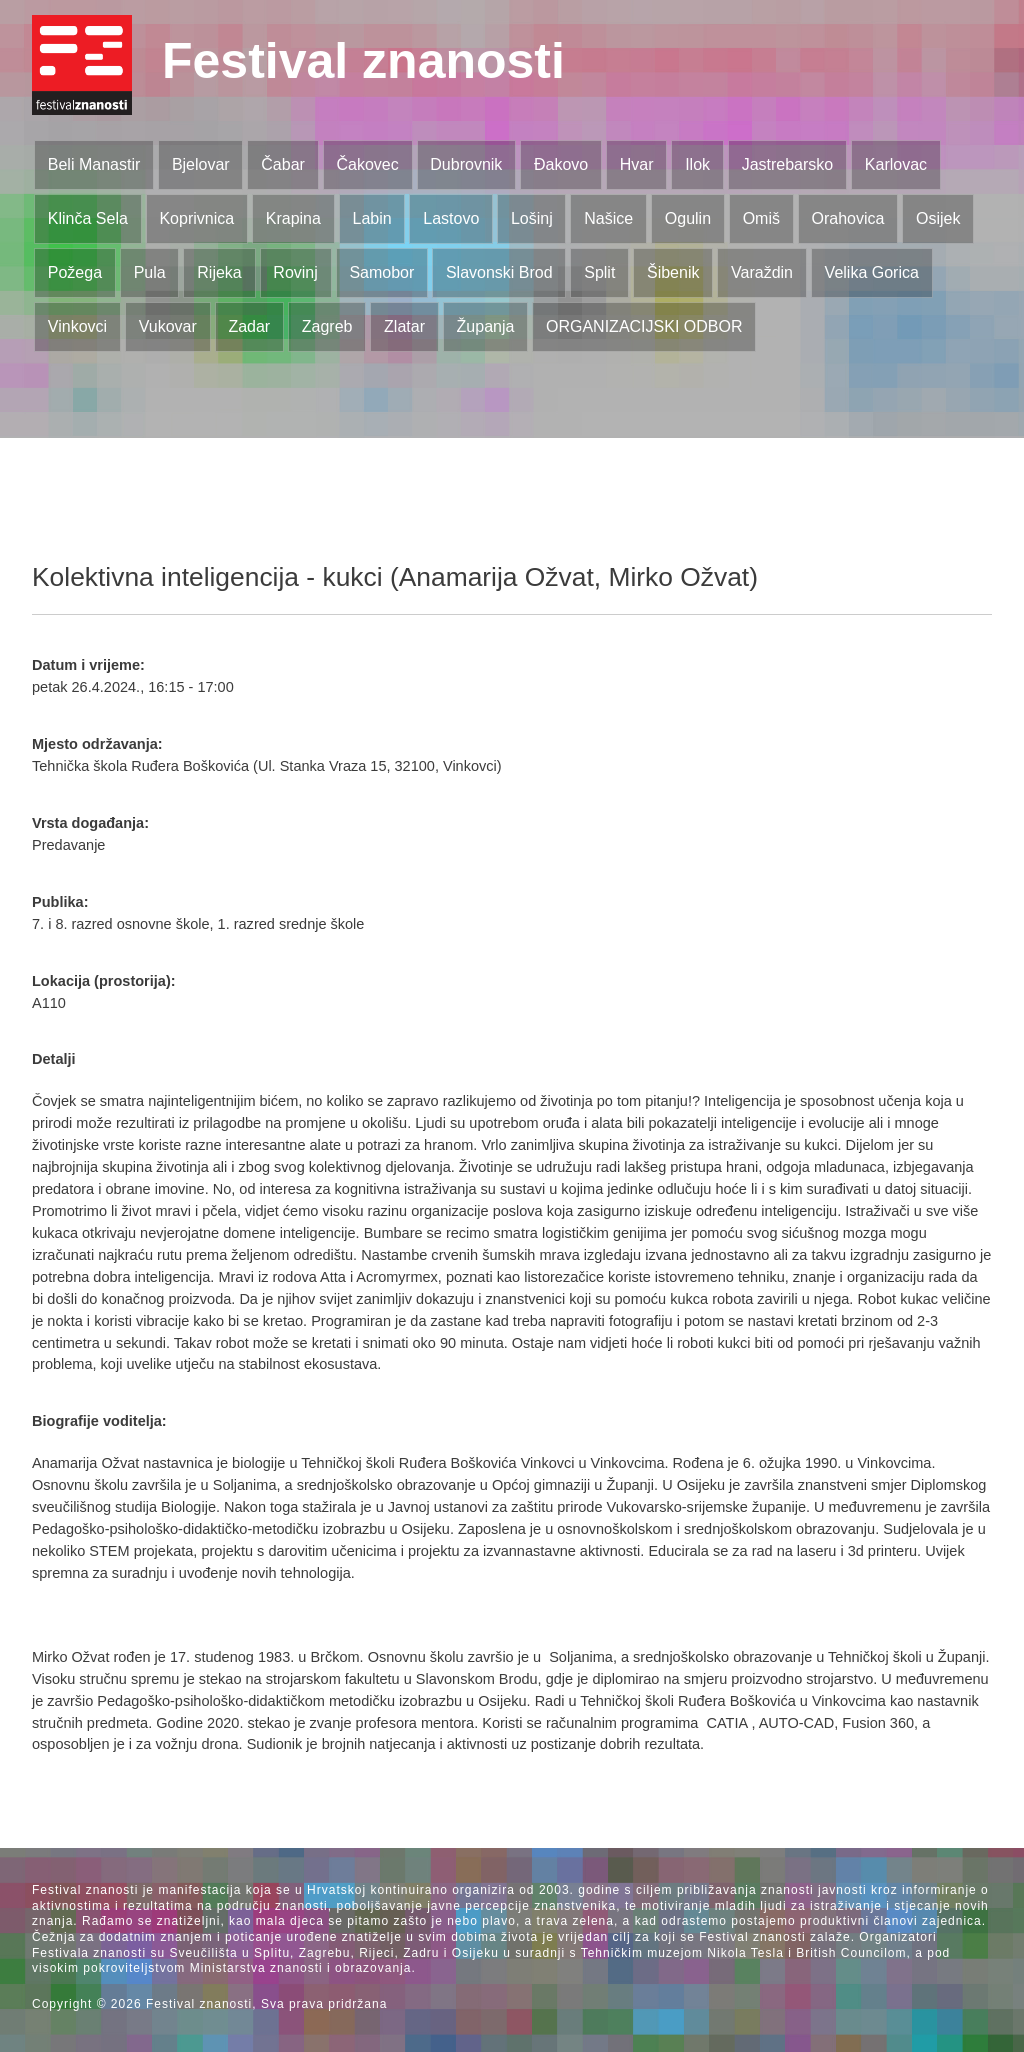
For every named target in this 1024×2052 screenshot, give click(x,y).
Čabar (283, 164)
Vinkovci (77, 326)
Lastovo (451, 218)
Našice (608, 218)
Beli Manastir (94, 164)
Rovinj (295, 272)
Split (599, 272)
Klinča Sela (88, 218)
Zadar (249, 326)
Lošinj (532, 218)
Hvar (637, 164)
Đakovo (561, 164)
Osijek (938, 218)
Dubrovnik (466, 164)
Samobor (381, 272)
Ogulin (688, 218)
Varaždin (762, 272)
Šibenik (673, 272)
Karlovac (896, 164)
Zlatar (404, 326)
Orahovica (848, 218)
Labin (371, 218)
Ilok (697, 164)
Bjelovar (201, 164)
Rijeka (219, 272)
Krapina (293, 218)
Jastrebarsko (788, 164)
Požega (75, 272)
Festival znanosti (363, 61)
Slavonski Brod (499, 272)
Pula (150, 272)
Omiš (761, 218)
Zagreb (327, 326)
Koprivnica (196, 218)
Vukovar (168, 326)
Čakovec (367, 164)
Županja (486, 326)
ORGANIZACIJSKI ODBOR (644, 326)
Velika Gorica (872, 272)
